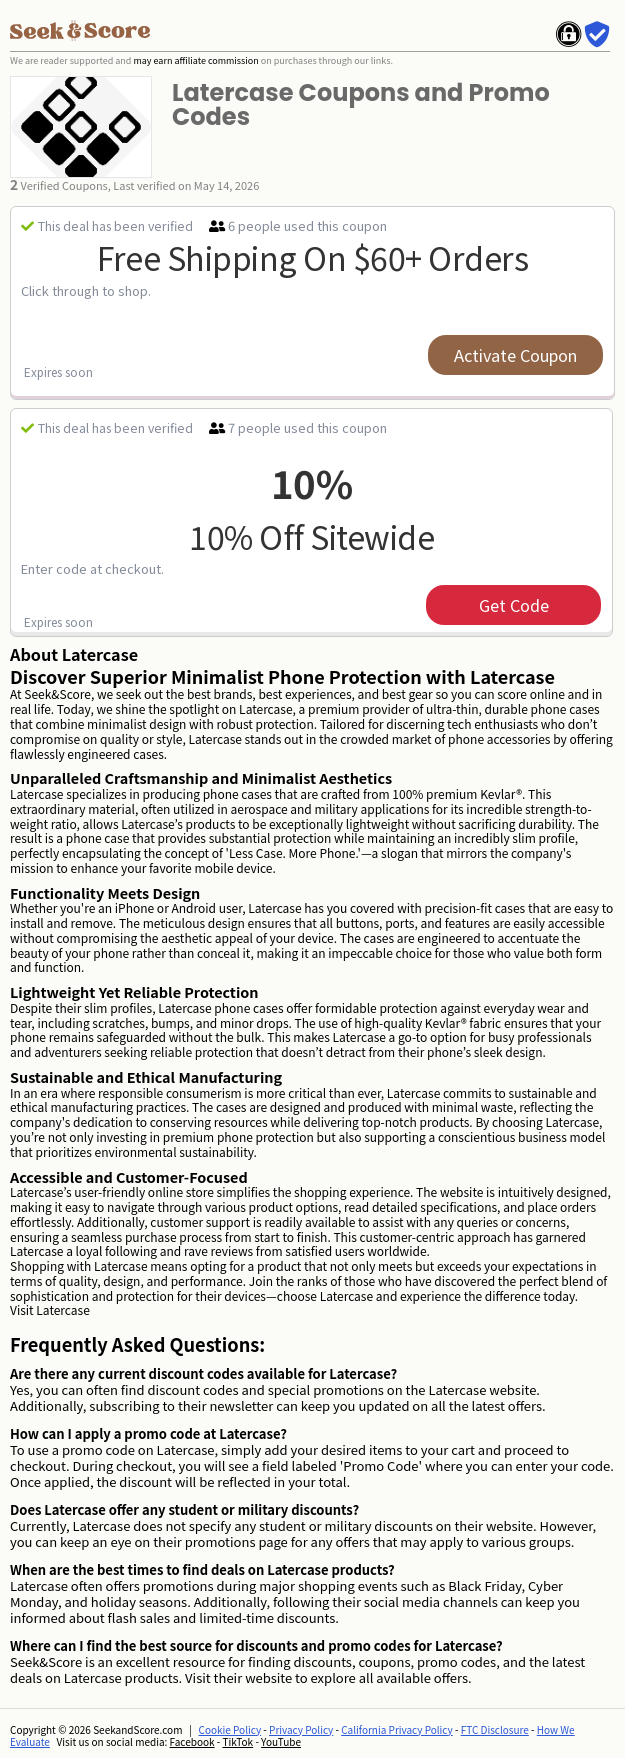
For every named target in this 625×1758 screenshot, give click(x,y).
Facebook (192, 1741)
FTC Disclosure (495, 1729)
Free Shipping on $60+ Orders (312, 257)
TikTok (237, 1741)
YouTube (281, 1741)
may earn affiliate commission (195, 60)
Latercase (62, 1309)
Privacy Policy (301, 1729)
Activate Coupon (515, 355)
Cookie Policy (230, 1729)
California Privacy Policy (397, 1729)
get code (514, 605)
